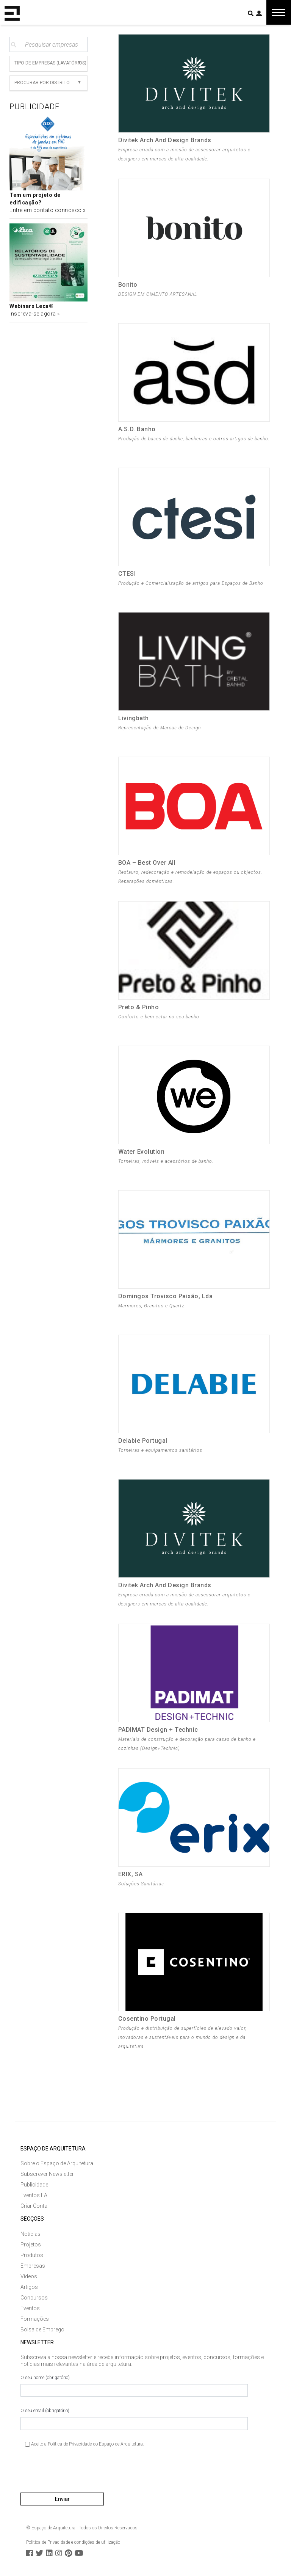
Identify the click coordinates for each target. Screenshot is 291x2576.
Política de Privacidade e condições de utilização (73, 2542)
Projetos (30, 2244)
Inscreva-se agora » (34, 314)
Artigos (29, 2287)
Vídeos (28, 2276)
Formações (34, 2319)
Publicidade (34, 2185)
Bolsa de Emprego (42, 2329)
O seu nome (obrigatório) (134, 2386)
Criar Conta (33, 2206)
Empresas (32, 2266)
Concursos (34, 2298)
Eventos (30, 2308)
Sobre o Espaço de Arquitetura (56, 2163)
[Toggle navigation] (278, 12)
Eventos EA (33, 2195)
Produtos (31, 2255)
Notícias (30, 2234)
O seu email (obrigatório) (134, 2419)
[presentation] (78, 2473)
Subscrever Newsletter (47, 2174)
